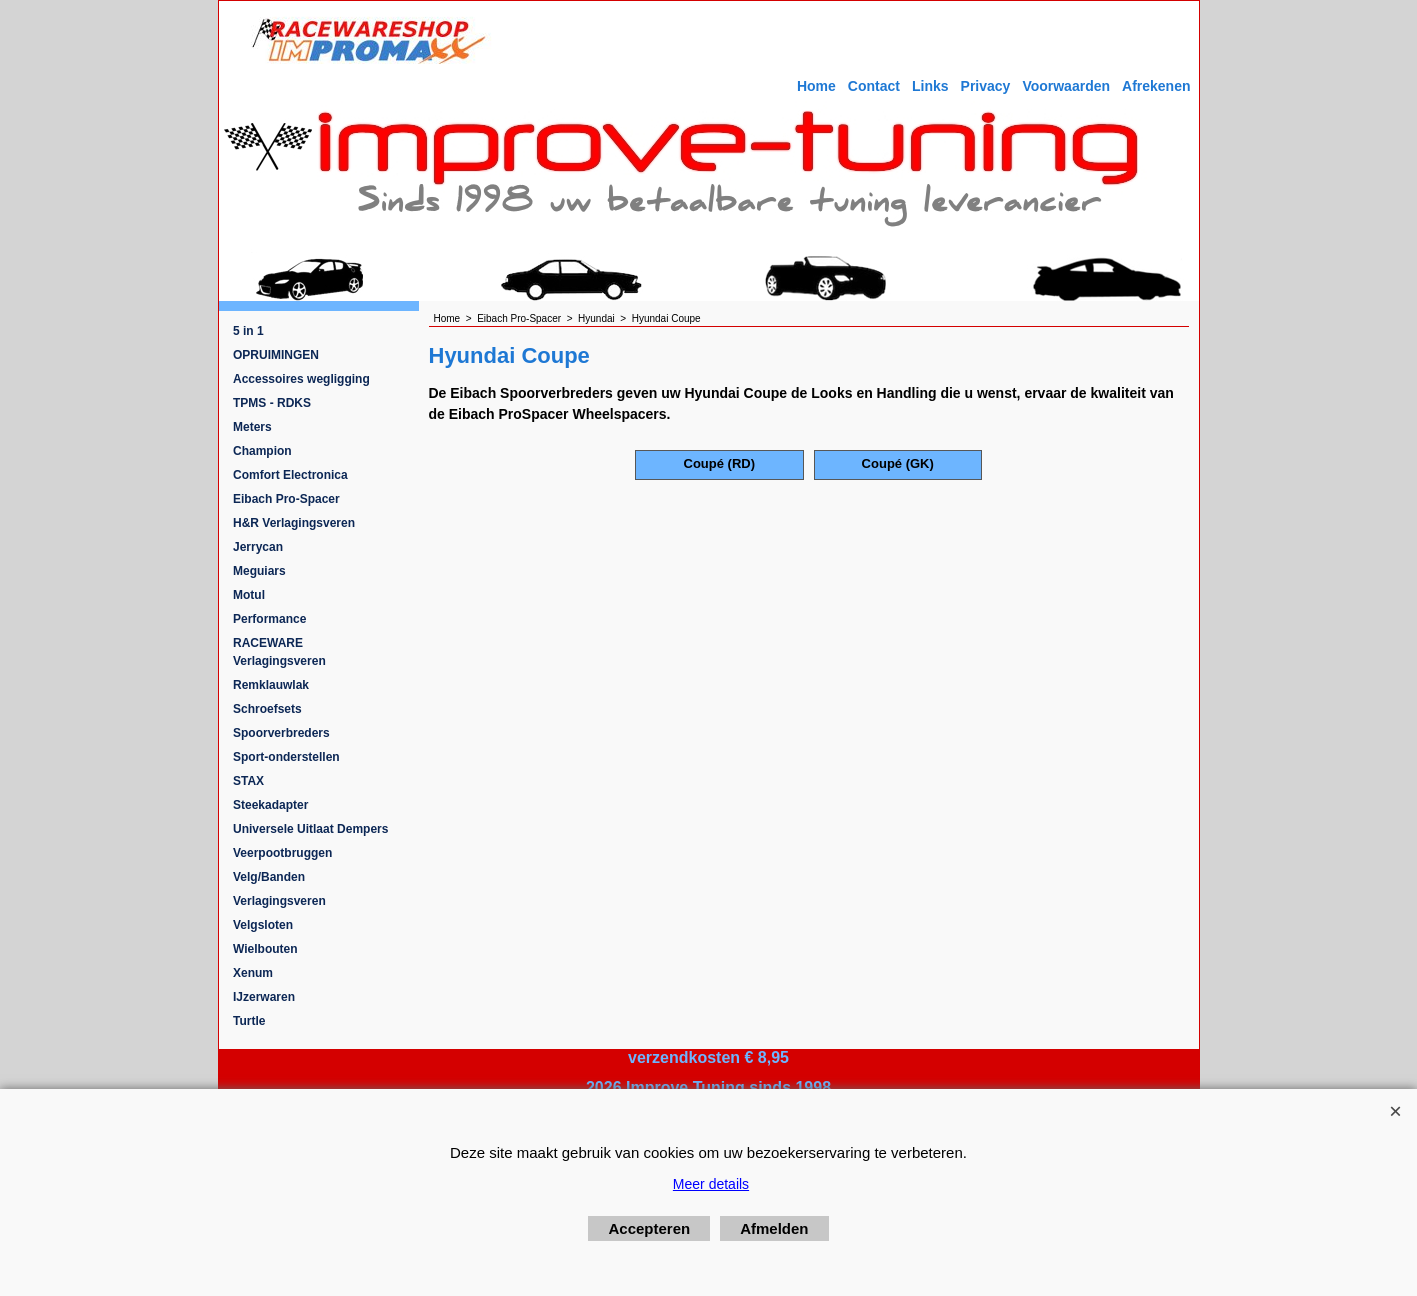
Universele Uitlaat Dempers (310, 829)
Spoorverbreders (281, 733)
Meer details (711, 1184)
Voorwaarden (1066, 86)
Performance (269, 619)
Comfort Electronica (290, 475)
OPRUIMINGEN (276, 355)
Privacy (986, 86)
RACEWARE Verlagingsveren (279, 652)
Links (930, 86)
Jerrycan (258, 547)
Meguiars (259, 571)
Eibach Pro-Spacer (286, 499)
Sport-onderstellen (286, 757)
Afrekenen (1156, 86)
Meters (252, 427)
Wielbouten (265, 949)
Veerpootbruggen (282, 853)
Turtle (249, 1021)
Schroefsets (267, 709)
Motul (249, 595)
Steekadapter (270, 805)
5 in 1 (248, 331)
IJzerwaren (264, 997)
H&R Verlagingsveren (294, 523)
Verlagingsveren (279, 901)
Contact (874, 86)
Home (816, 86)
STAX (248, 781)
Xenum (253, 973)
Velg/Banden (269, 877)
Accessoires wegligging (301, 379)
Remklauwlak (271, 685)
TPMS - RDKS (272, 403)
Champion (262, 451)
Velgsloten (263, 925)
